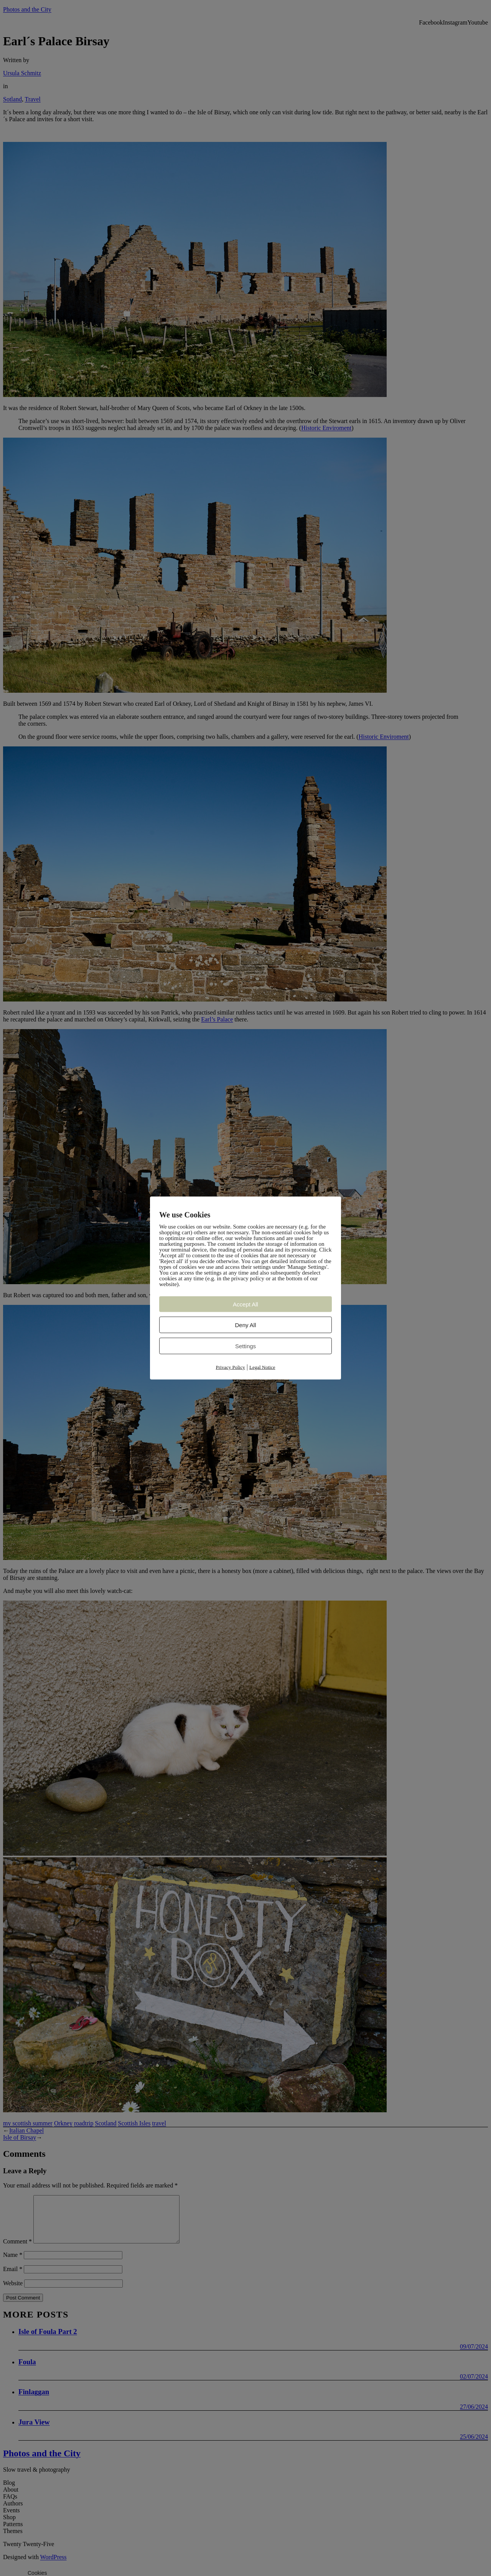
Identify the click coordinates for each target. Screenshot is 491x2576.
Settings (245, 1346)
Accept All (245, 1304)
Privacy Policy (230, 1367)
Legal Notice (262, 1367)
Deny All (245, 1325)
